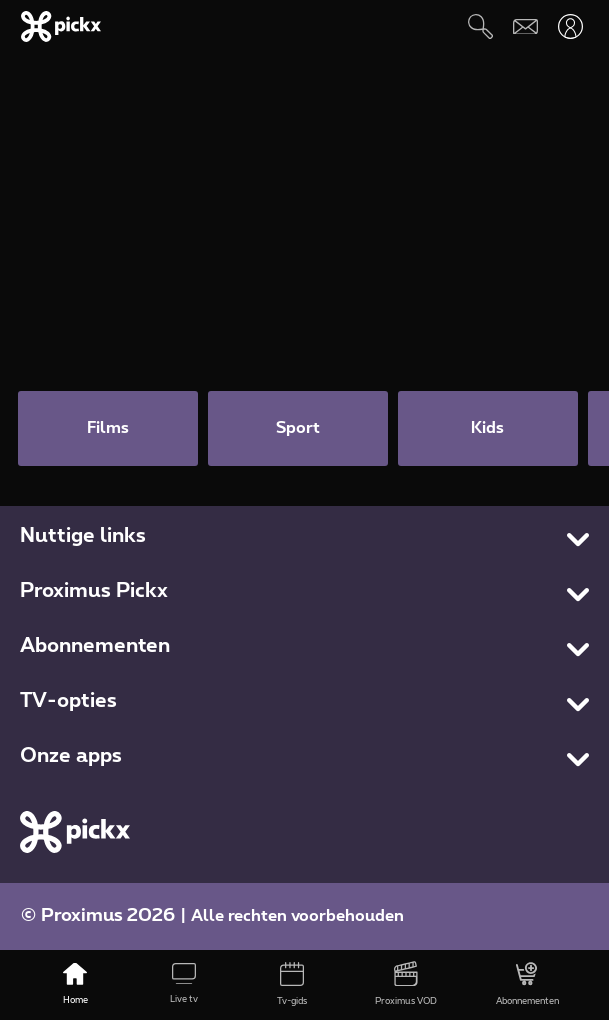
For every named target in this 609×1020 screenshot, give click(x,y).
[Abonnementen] (526, 985)
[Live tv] (184, 985)
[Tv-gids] (292, 985)
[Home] (75, 985)
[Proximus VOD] (406, 985)
